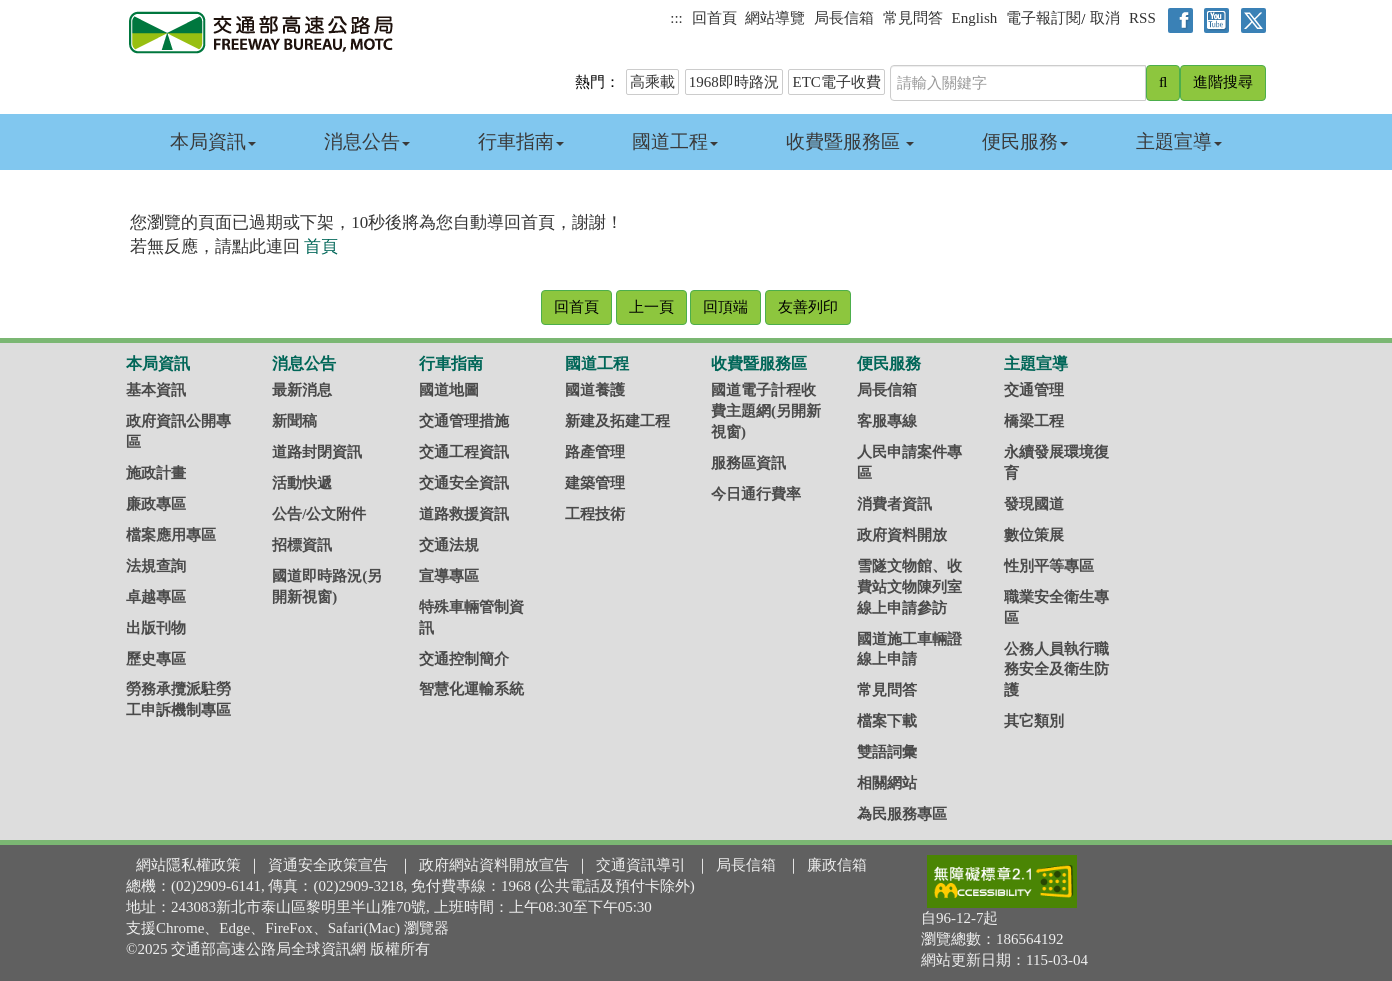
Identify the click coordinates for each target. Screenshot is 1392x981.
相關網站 (887, 783)
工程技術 (595, 514)
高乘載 (652, 82)
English (975, 18)
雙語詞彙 (887, 752)
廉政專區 (156, 504)
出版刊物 (156, 628)
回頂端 (725, 307)
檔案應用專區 (171, 535)
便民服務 (1025, 141)
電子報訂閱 (1043, 18)
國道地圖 (449, 390)
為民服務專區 (902, 814)
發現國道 (1034, 504)
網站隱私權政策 (188, 865)
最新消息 (302, 390)
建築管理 (595, 483)
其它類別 (1034, 721)
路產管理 (595, 452)
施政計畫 (156, 473)
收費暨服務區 (850, 141)
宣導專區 (449, 576)
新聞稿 (294, 421)
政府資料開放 (902, 535)
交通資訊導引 (641, 865)
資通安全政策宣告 (328, 865)
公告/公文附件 (319, 514)
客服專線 (887, 421)
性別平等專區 (1049, 566)
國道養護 (595, 390)
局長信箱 (844, 18)
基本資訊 (156, 390)
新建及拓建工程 (617, 421)
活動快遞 (302, 483)
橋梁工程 (1034, 421)
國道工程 (675, 141)
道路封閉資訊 (317, 452)
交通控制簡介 (464, 659)
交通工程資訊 (464, 452)
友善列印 (808, 307)
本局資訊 (213, 141)
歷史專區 (156, 659)
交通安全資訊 (464, 483)
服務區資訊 (748, 463)
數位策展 (1034, 535)
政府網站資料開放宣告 (494, 865)
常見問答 (913, 18)
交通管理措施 (464, 421)
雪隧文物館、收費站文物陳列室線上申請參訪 (909, 587)
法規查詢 (156, 566)
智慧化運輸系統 (471, 689)
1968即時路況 (734, 82)
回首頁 (714, 18)
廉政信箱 (837, 865)
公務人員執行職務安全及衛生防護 (1056, 670)
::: (676, 18)
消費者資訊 (894, 504)
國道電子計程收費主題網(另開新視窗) (766, 411)
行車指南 (521, 141)
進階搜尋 (1223, 82)
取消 (1105, 18)
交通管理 (1034, 390)
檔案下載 (887, 721)
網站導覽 (775, 18)
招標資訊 (302, 545)
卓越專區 (156, 597)
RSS (1142, 18)
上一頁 (651, 307)
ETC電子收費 (836, 82)
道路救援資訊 (464, 514)
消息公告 (367, 141)
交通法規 (449, 545)
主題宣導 (1179, 141)
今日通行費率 (756, 494)
